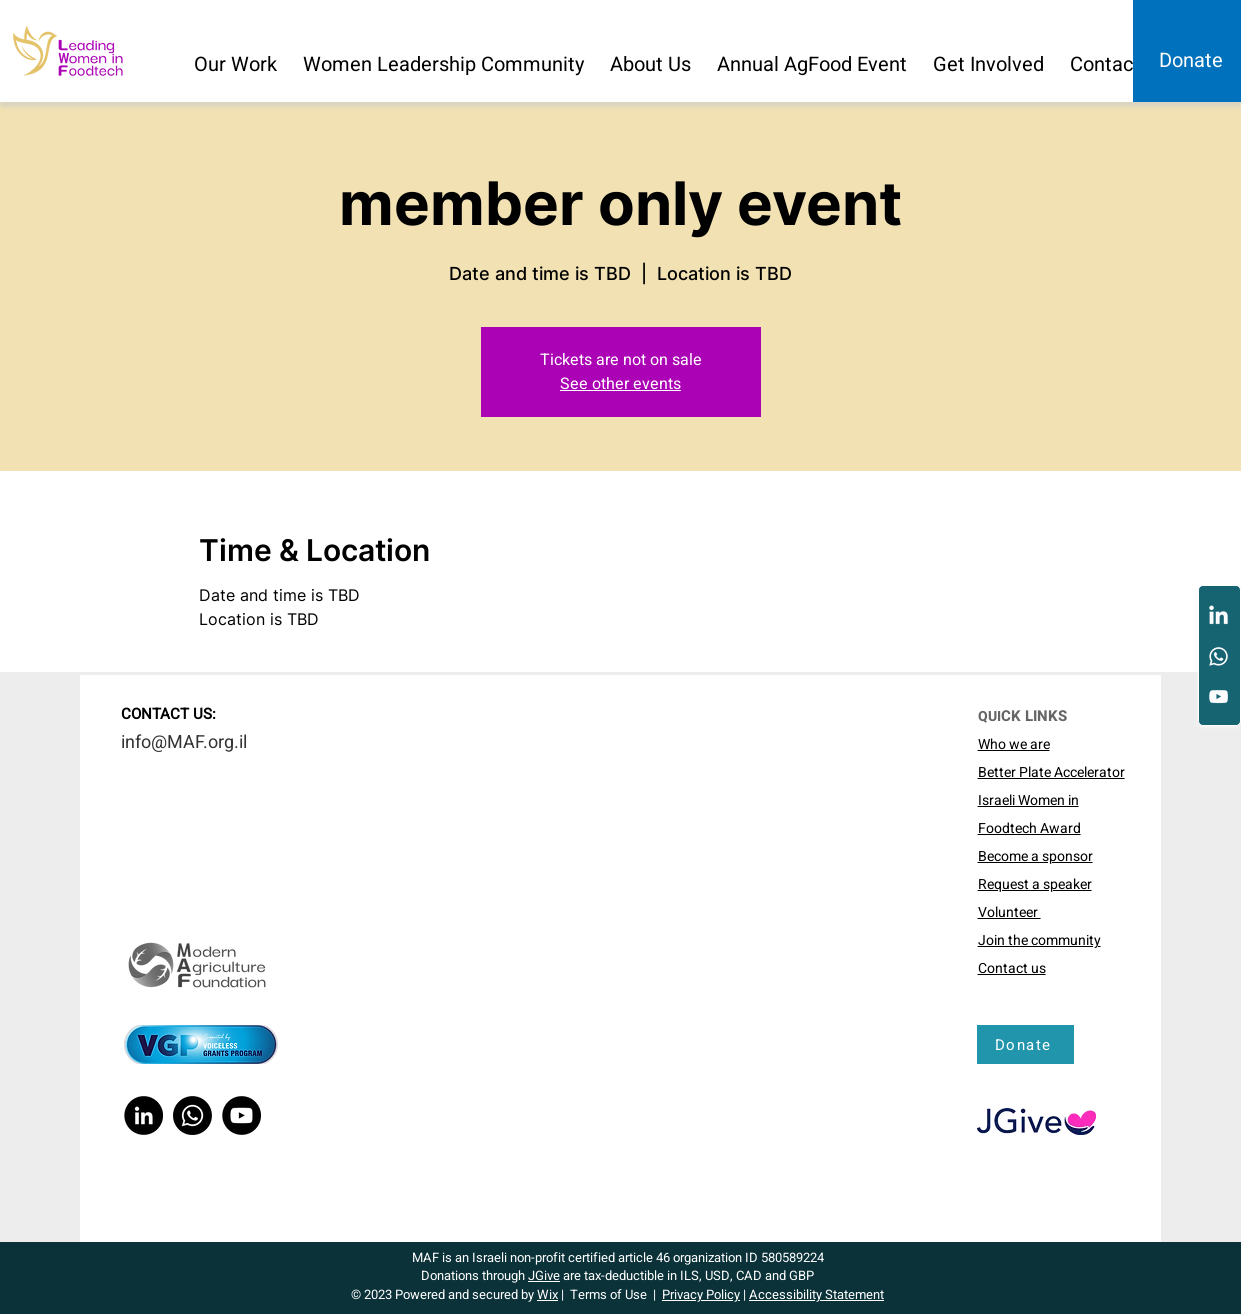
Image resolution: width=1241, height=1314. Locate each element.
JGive (544, 1275)
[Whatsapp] (1218, 656)
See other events (620, 384)
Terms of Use (608, 1294)
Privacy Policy (701, 1294)
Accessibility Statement (816, 1294)
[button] (236, 56)
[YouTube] (1218, 696)
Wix (547, 1294)
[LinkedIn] (1218, 616)
